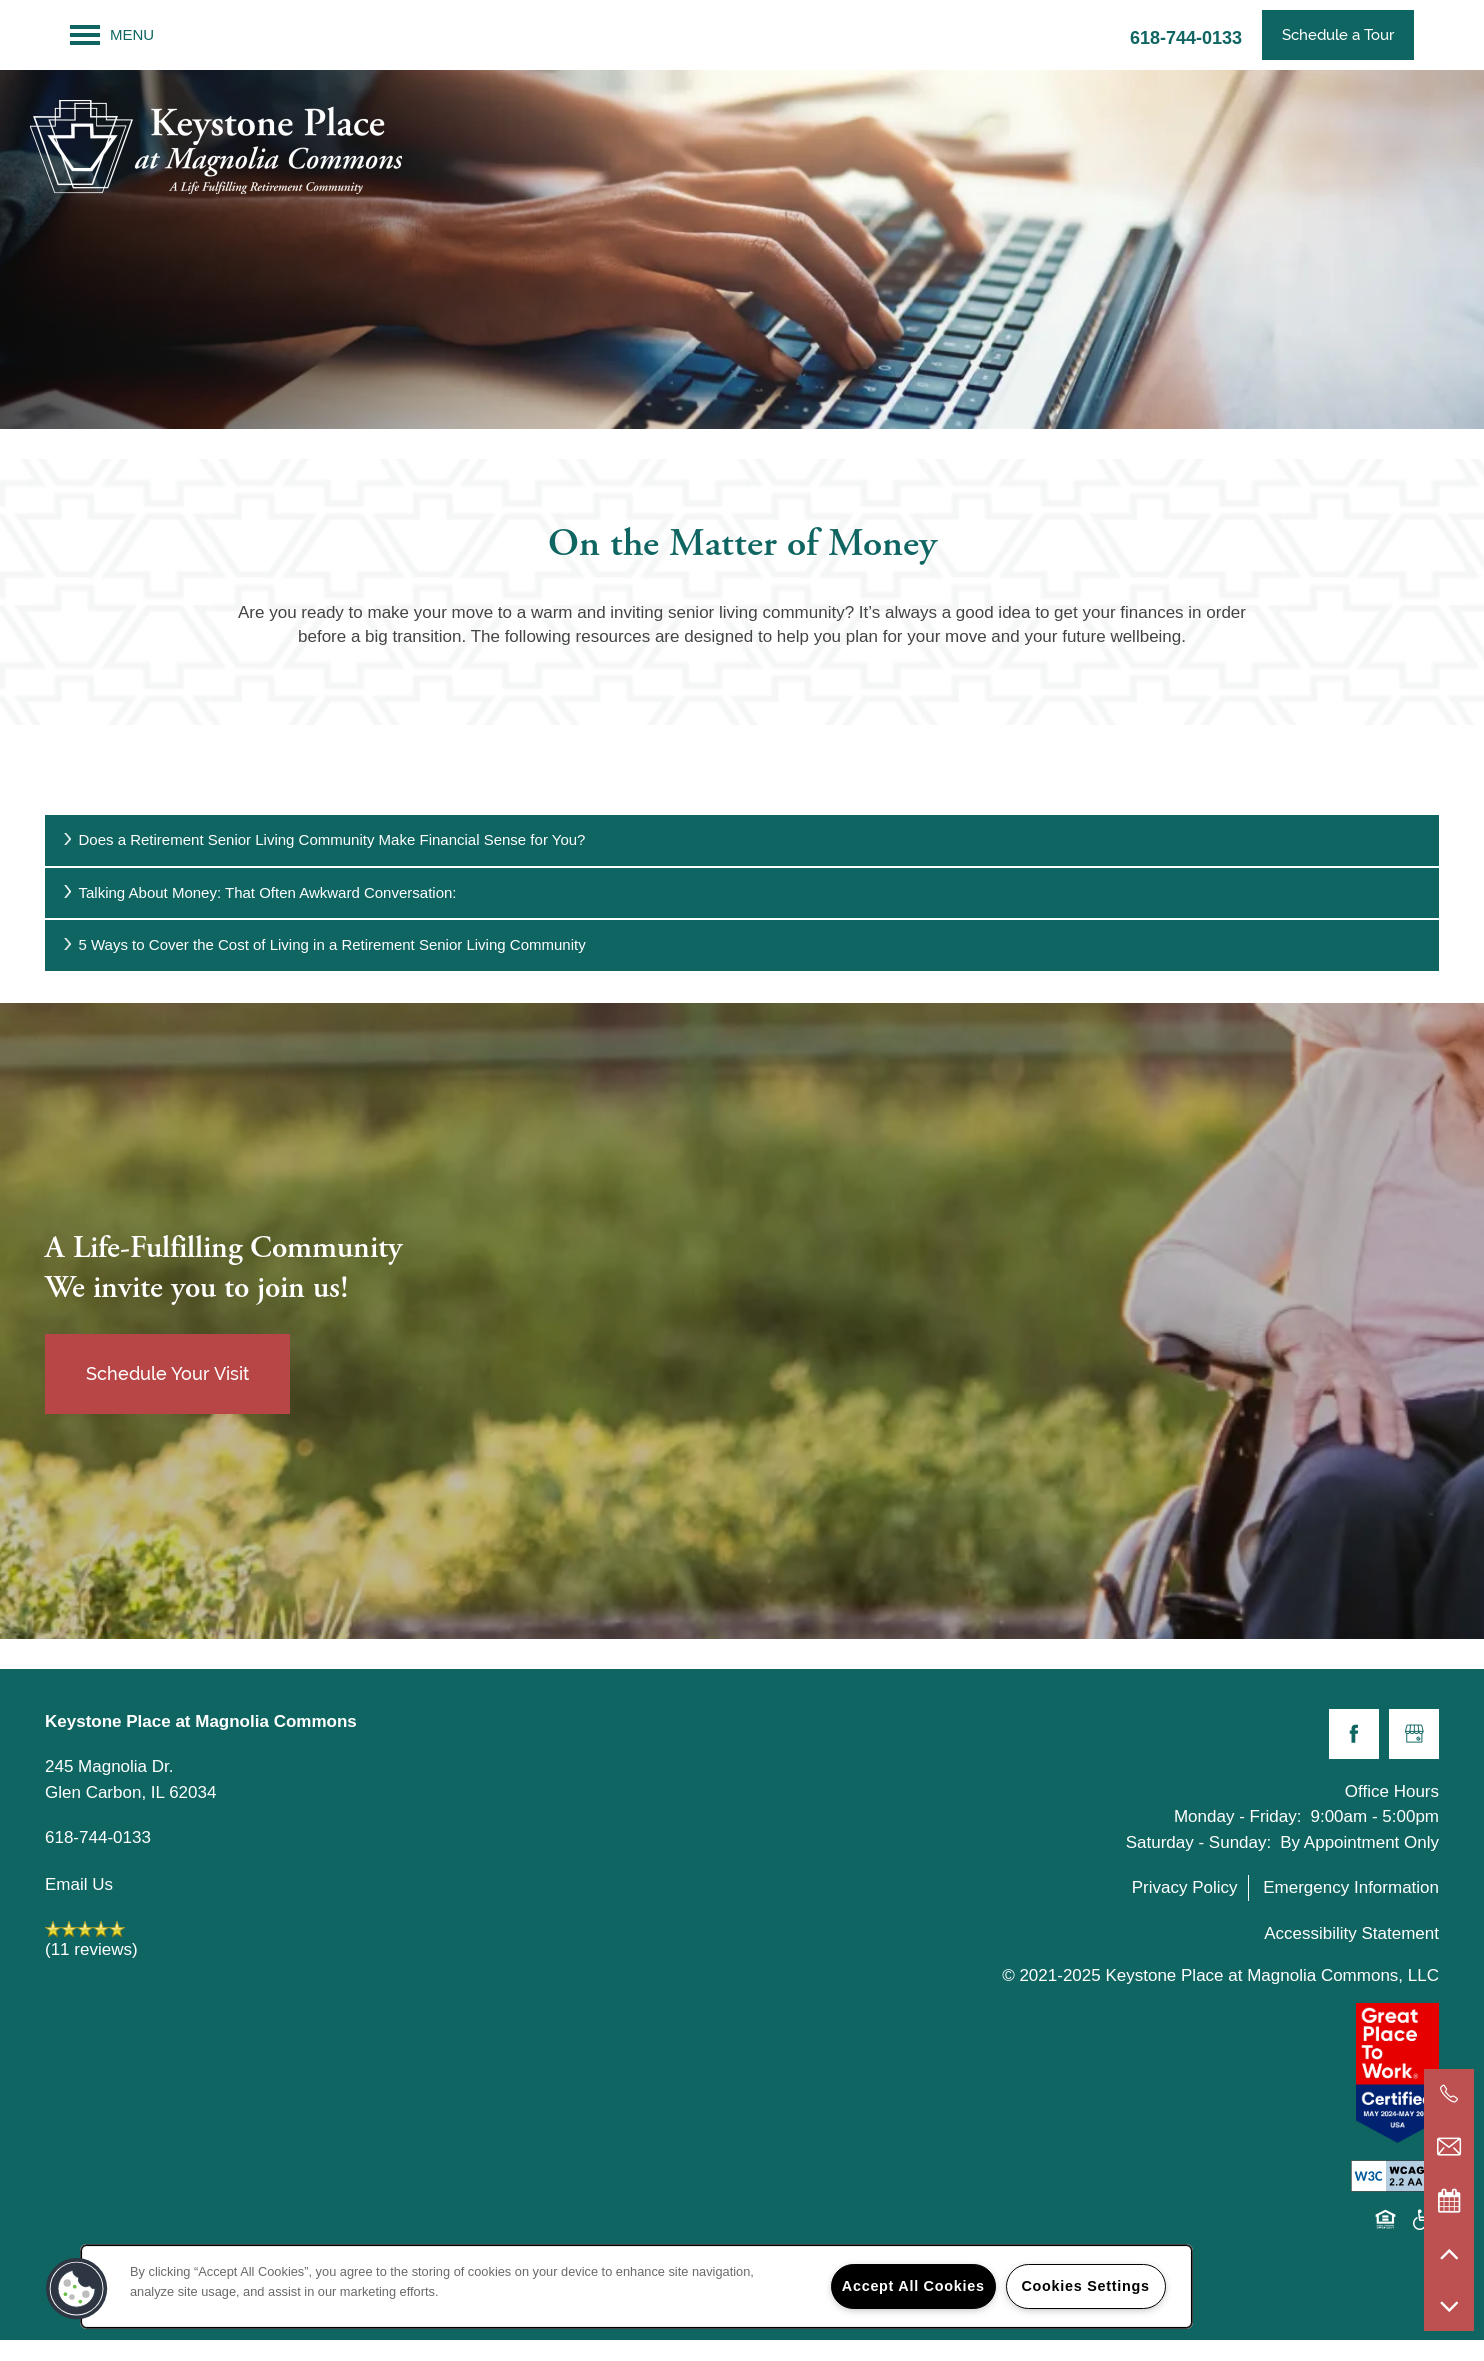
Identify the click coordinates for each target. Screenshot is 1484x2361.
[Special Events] (1449, 2200)
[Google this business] (1414, 1734)
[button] (1338, 35)
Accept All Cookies (913, 2286)
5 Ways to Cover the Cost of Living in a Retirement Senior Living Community (323, 944)
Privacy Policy (1185, 1887)
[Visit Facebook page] (1354, 1734)
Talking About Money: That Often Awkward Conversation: (258, 892)
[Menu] (112, 35)
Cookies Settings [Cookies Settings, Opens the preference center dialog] (1085, 2286)
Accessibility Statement (1351, 1933)
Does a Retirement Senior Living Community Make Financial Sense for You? (322, 839)
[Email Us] (1449, 2147)
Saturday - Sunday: (1199, 1842)
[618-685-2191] (1449, 2094)
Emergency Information (1351, 1887)
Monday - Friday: (1238, 1816)
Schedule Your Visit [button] (167, 1373)
